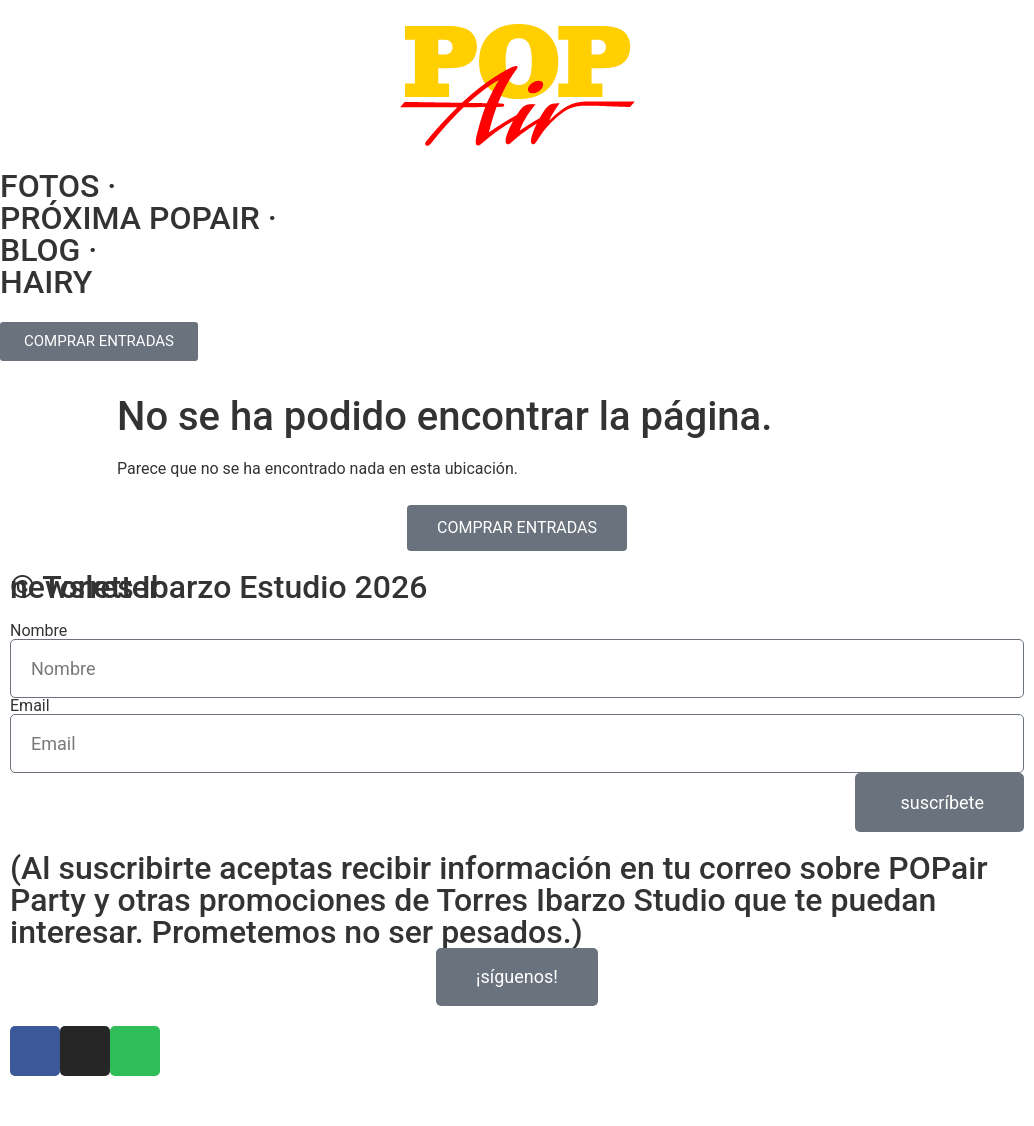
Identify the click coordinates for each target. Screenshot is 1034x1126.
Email (30, 706)
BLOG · (48, 250)
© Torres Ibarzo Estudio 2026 (218, 587)
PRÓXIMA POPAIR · (138, 218)
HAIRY (46, 282)
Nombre (38, 631)
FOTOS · (58, 186)
